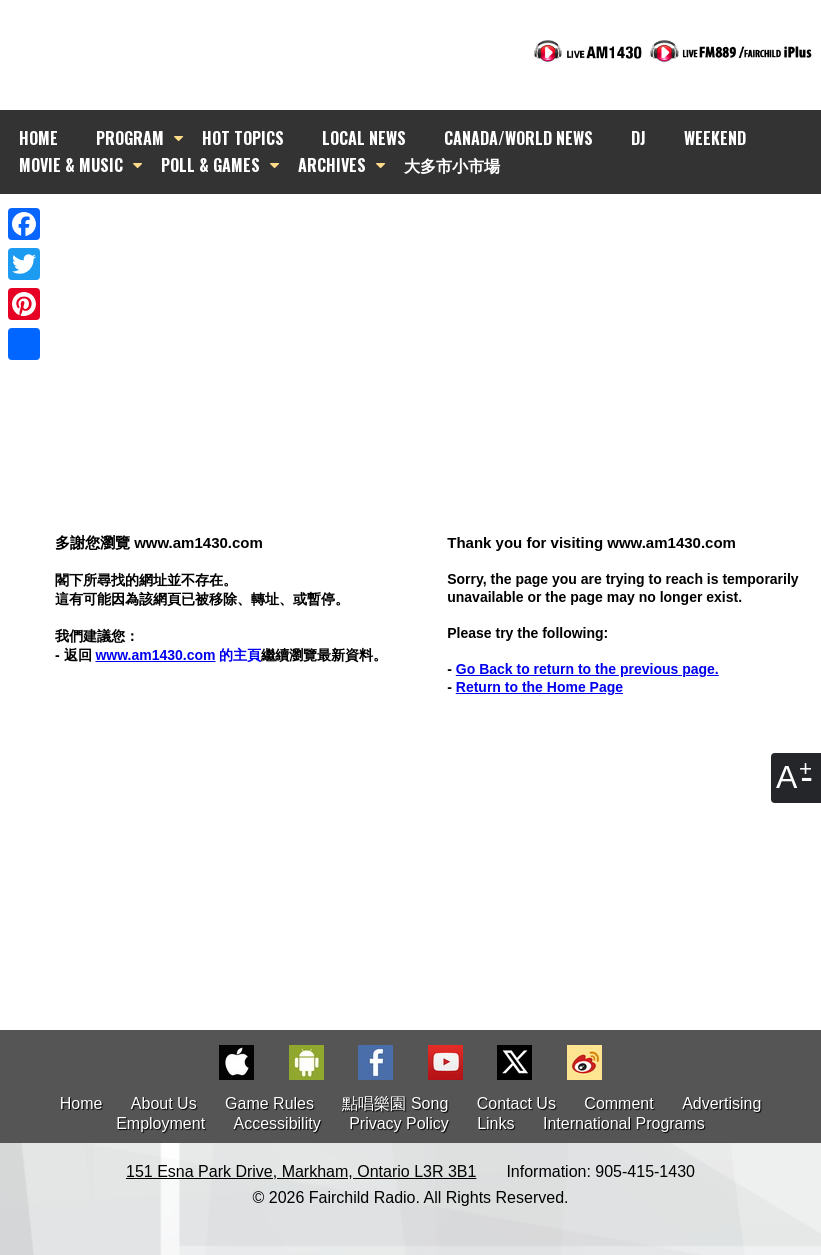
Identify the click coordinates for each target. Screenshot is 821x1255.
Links (495, 1123)
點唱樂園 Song (397, 1103)
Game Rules (269, 1103)
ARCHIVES (332, 165)
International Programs (624, 1123)
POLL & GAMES (210, 165)
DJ (638, 138)
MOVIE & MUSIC (71, 165)
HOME (38, 138)
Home (81, 1103)
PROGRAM (130, 138)
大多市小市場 (452, 165)
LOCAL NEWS (364, 138)
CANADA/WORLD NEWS (518, 138)
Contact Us (516, 1103)
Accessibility (277, 1123)
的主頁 (178, 655)
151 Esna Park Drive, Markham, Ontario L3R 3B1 (301, 1171)
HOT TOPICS (243, 138)
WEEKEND (715, 138)
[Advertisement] (428, 325)
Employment (160, 1123)
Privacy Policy (399, 1123)
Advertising (721, 1103)
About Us (164, 1103)
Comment (618, 1103)
